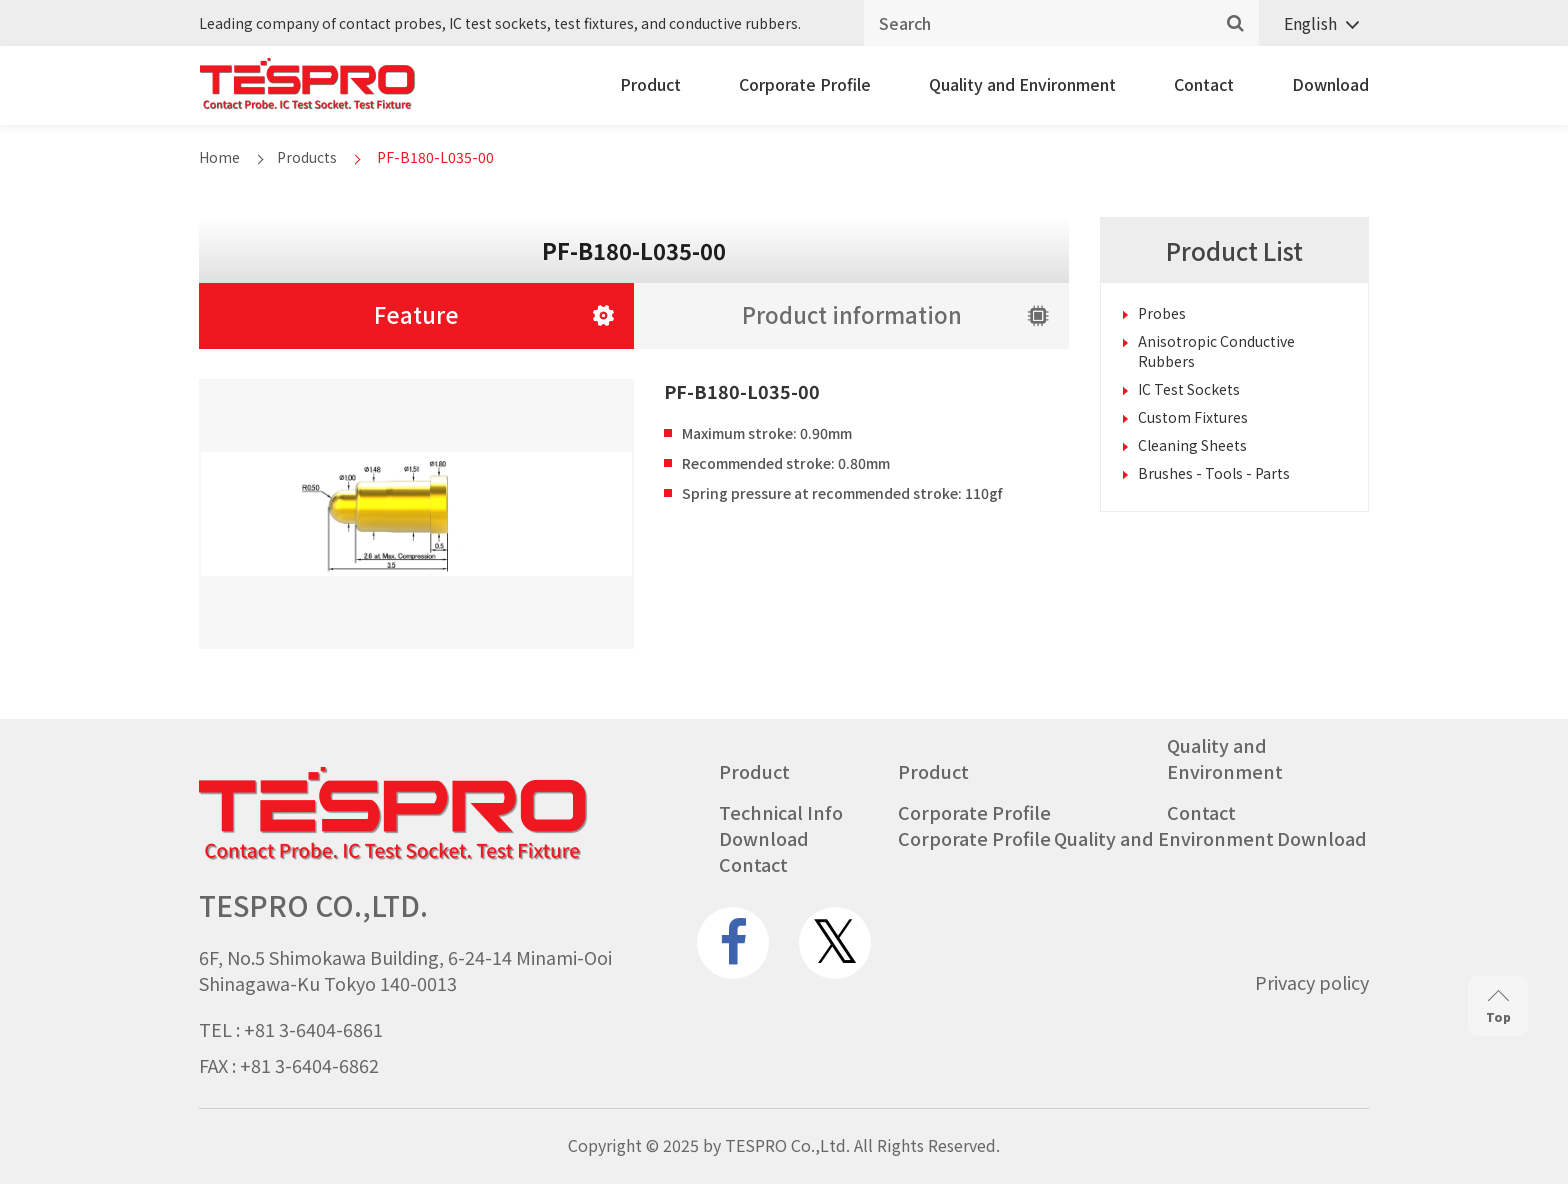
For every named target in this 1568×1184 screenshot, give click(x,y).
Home (219, 157)
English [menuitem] (1310, 23)
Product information (852, 314)
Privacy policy (1312, 982)
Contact (1204, 84)
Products (307, 157)
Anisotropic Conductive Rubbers (1216, 351)
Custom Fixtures (1193, 417)
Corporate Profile (805, 84)
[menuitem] (1314, 23)
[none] (1314, 23)
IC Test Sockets (1189, 389)
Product (650, 84)
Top (1498, 1007)
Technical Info (781, 812)
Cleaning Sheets (1192, 445)
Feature (416, 314)
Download (1330, 84)
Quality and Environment (1022, 84)
